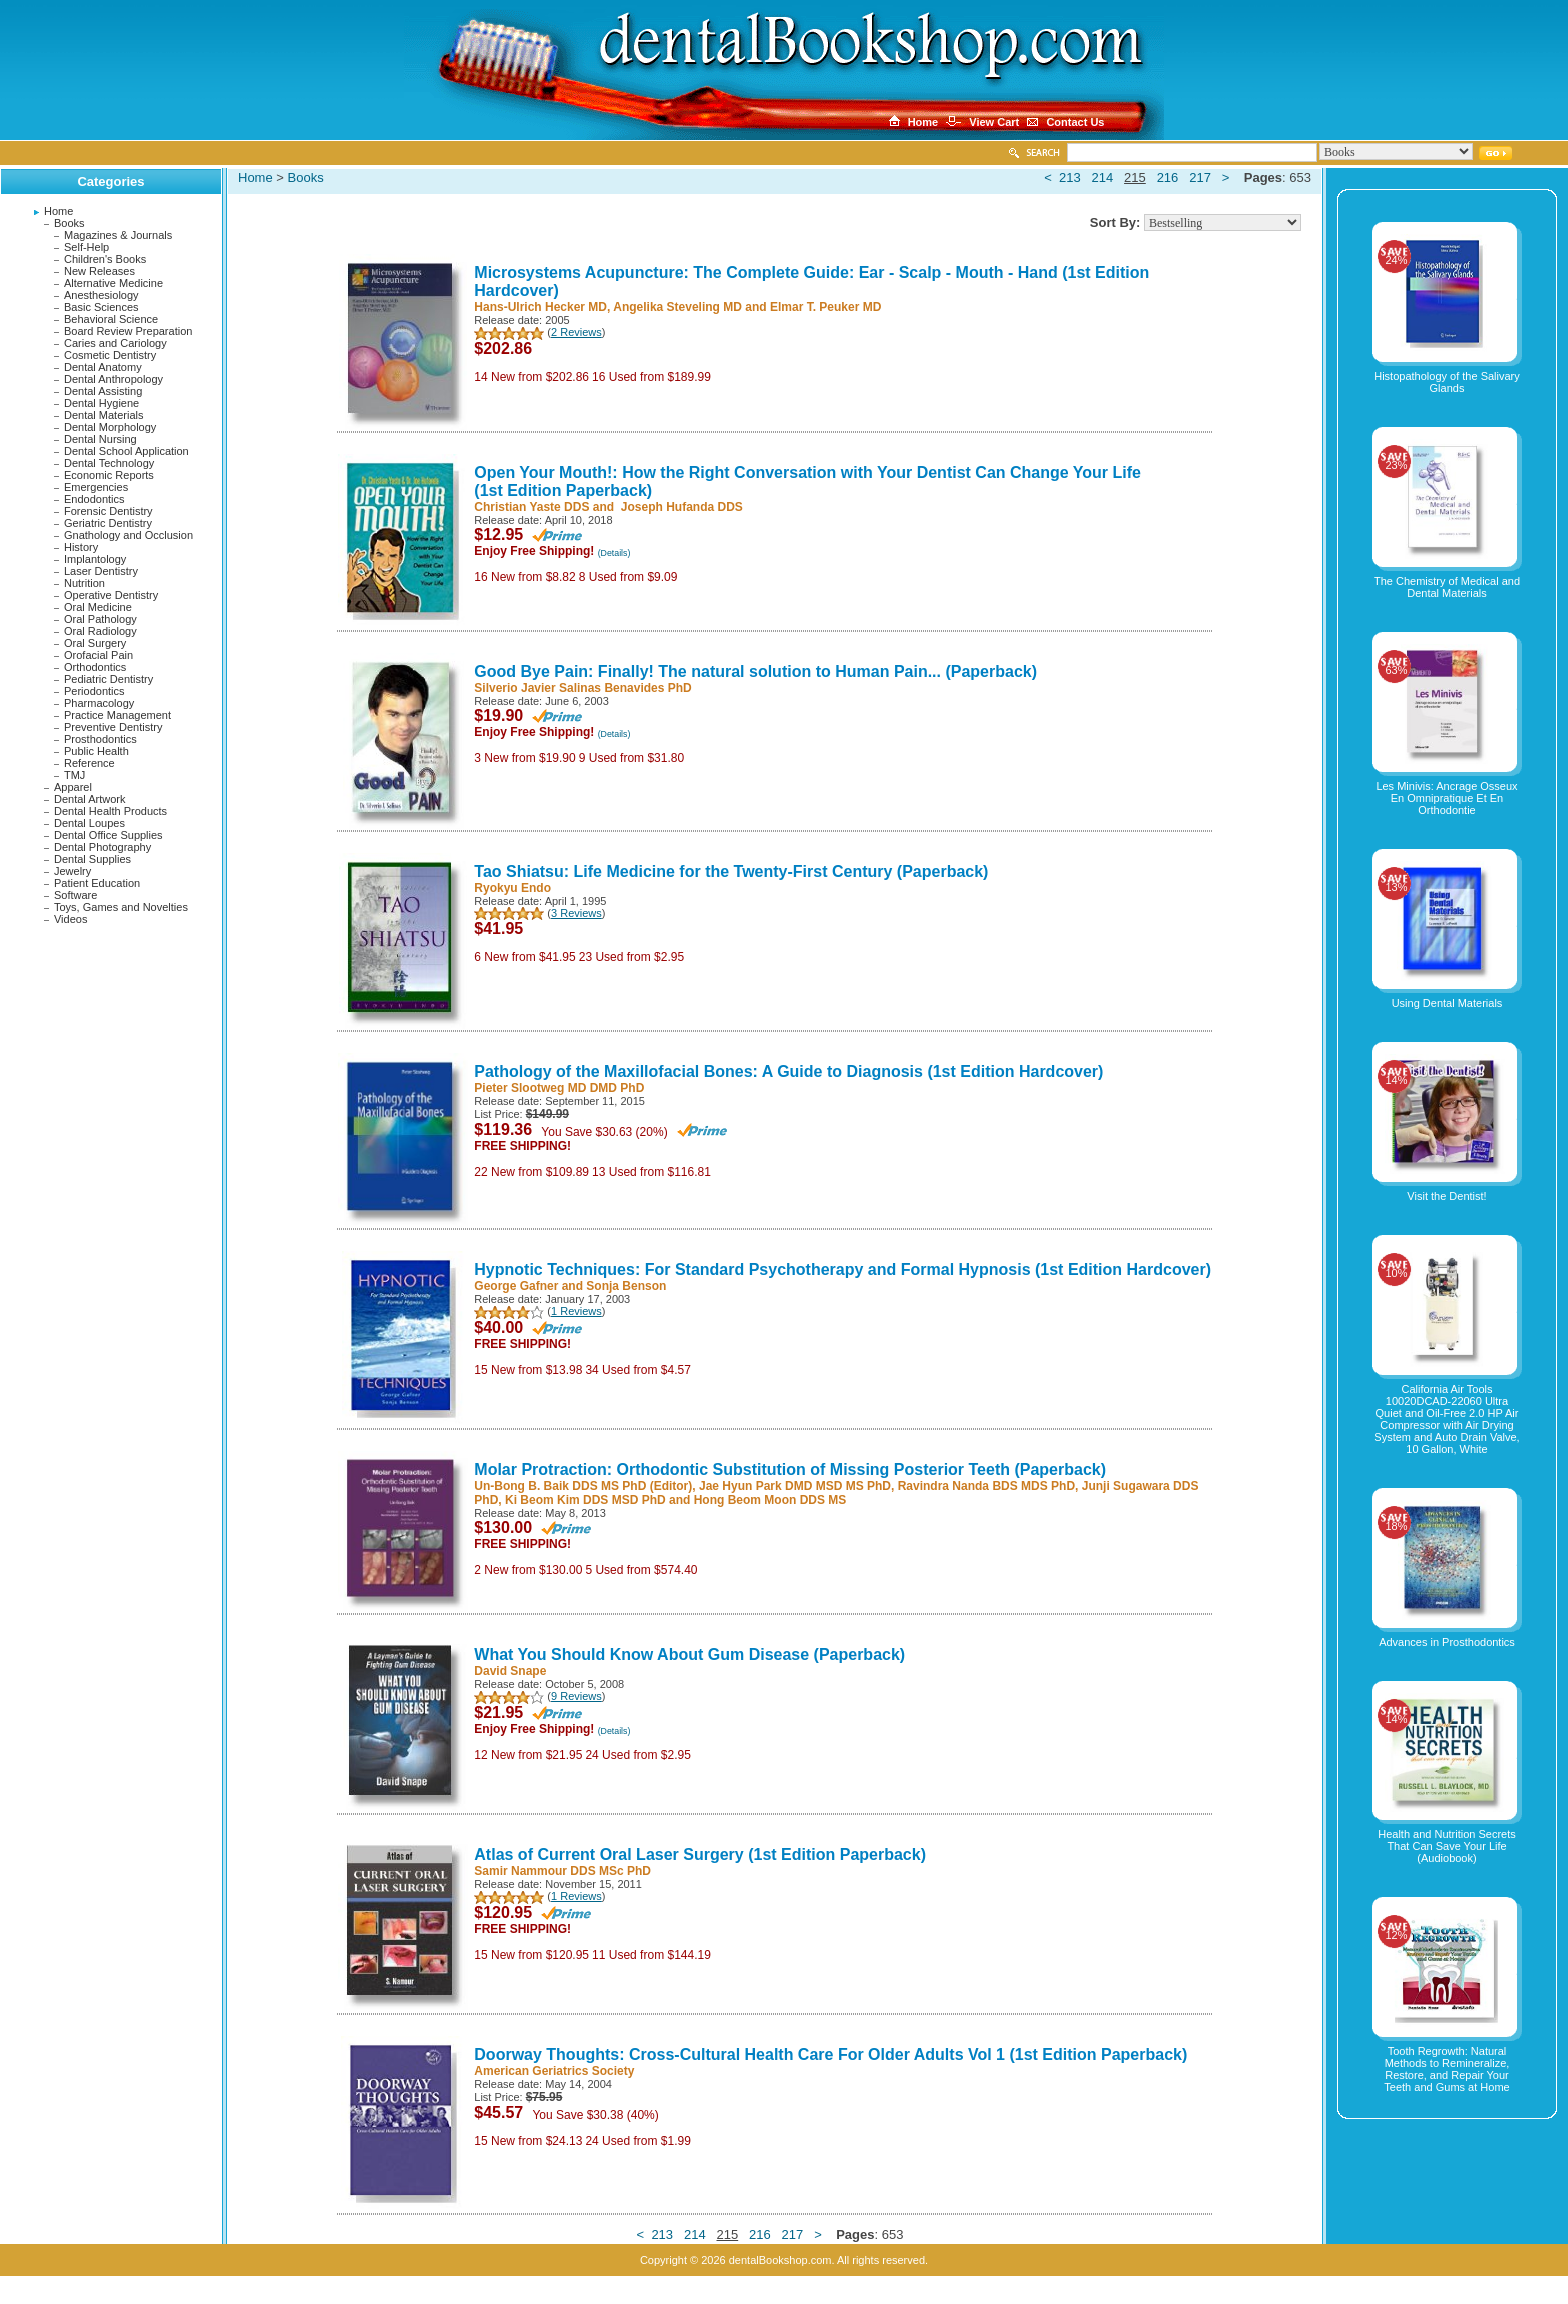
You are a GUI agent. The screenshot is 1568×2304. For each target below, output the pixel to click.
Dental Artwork (90, 799)
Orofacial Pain (98, 655)
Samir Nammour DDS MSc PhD (562, 1871)
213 (1070, 177)
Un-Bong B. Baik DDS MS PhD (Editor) (583, 1486)
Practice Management (117, 715)
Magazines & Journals (118, 235)
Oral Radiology (100, 631)
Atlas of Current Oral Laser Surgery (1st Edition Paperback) (700, 1854)
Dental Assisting (103, 391)
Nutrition (84, 583)
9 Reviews (576, 1696)
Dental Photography (102, 847)
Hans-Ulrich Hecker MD (540, 307)
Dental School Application (126, 451)
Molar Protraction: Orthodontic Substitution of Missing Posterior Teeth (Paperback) (790, 1469)
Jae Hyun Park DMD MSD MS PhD (795, 1486)
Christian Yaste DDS (531, 507)
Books (69, 223)
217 (1200, 177)
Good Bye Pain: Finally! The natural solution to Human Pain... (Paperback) (755, 671)
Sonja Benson (626, 1286)
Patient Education (97, 883)
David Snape (510, 1671)
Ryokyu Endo (512, 888)
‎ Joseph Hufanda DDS (679, 507)
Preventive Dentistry (113, 727)
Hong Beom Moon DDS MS (770, 1500)
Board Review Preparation (128, 331)
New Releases (99, 271)
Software (75, 895)
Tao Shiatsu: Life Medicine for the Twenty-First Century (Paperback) (731, 871)
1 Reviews (576, 1311)
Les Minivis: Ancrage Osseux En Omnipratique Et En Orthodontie (1446, 798)
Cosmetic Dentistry (110, 355)
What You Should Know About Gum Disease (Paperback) (689, 1654)
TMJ (74, 775)
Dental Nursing (100, 439)
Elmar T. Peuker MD (825, 307)
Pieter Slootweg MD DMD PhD (559, 1088)
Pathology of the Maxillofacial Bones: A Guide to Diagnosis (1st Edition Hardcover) (788, 1071)
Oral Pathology (100, 619)
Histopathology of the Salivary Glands (1447, 382)
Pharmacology (99, 703)
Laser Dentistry (101, 571)
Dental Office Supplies (108, 835)
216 (1168, 177)
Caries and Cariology (115, 343)
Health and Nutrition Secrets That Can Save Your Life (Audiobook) (1447, 1846)
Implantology (95, 559)
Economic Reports (109, 475)
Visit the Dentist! (1446, 1196)
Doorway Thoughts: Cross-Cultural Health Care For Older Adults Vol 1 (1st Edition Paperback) (830, 2054)
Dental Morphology (110, 427)
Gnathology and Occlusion (128, 535)
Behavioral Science (111, 319)
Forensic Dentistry (108, 511)
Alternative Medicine (113, 283)
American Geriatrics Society (554, 2071)
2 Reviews (576, 332)
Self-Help (86, 247)
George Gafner (516, 1286)
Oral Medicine (98, 607)
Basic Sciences (101, 307)
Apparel (73, 787)
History (81, 547)
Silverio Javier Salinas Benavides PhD (582, 688)
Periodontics (94, 691)
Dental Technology (109, 463)
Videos (70, 919)
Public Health (96, 751)
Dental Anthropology (113, 379)
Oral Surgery (95, 643)
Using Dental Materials (1447, 1003)
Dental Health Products (110, 811)
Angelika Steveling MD (677, 307)
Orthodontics (95, 667)
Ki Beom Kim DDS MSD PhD (585, 1500)
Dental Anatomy (103, 367)
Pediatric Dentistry (108, 679)
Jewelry (72, 871)
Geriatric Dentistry (108, 523)
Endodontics (94, 499)
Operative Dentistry (111, 595)
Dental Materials (103, 415)
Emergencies (96, 487)
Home (58, 211)
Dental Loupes (89, 823)
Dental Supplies (92, 859)
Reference (89, 763)
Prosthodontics (100, 739)
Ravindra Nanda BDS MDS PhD (986, 1486)
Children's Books (105, 259)
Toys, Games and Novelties (121, 907)
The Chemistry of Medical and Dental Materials (1447, 587)
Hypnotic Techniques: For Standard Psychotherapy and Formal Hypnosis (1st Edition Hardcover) (842, 1269)
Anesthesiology (101, 295)
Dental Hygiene (101, 403)
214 (1103, 177)
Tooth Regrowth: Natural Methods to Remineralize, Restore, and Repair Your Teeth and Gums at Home (1446, 2069)
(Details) (614, 553)
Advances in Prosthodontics (1447, 1642)
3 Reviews (576, 913)
